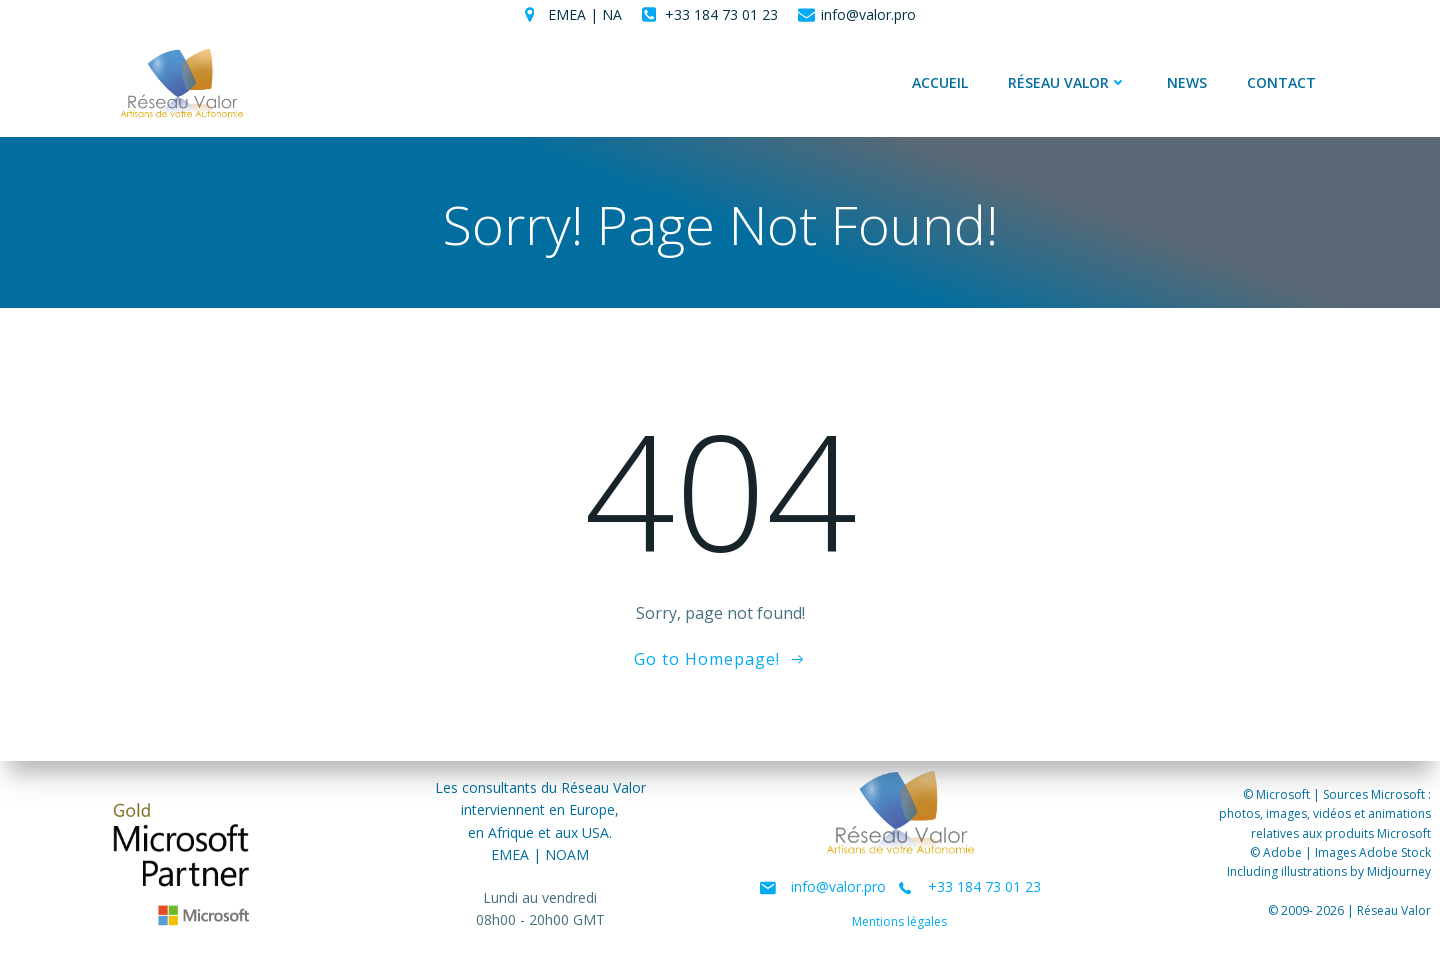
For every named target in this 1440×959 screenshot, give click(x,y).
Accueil (940, 83)
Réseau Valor (1067, 83)
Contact (1281, 83)
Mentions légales (900, 922)
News (1187, 83)
